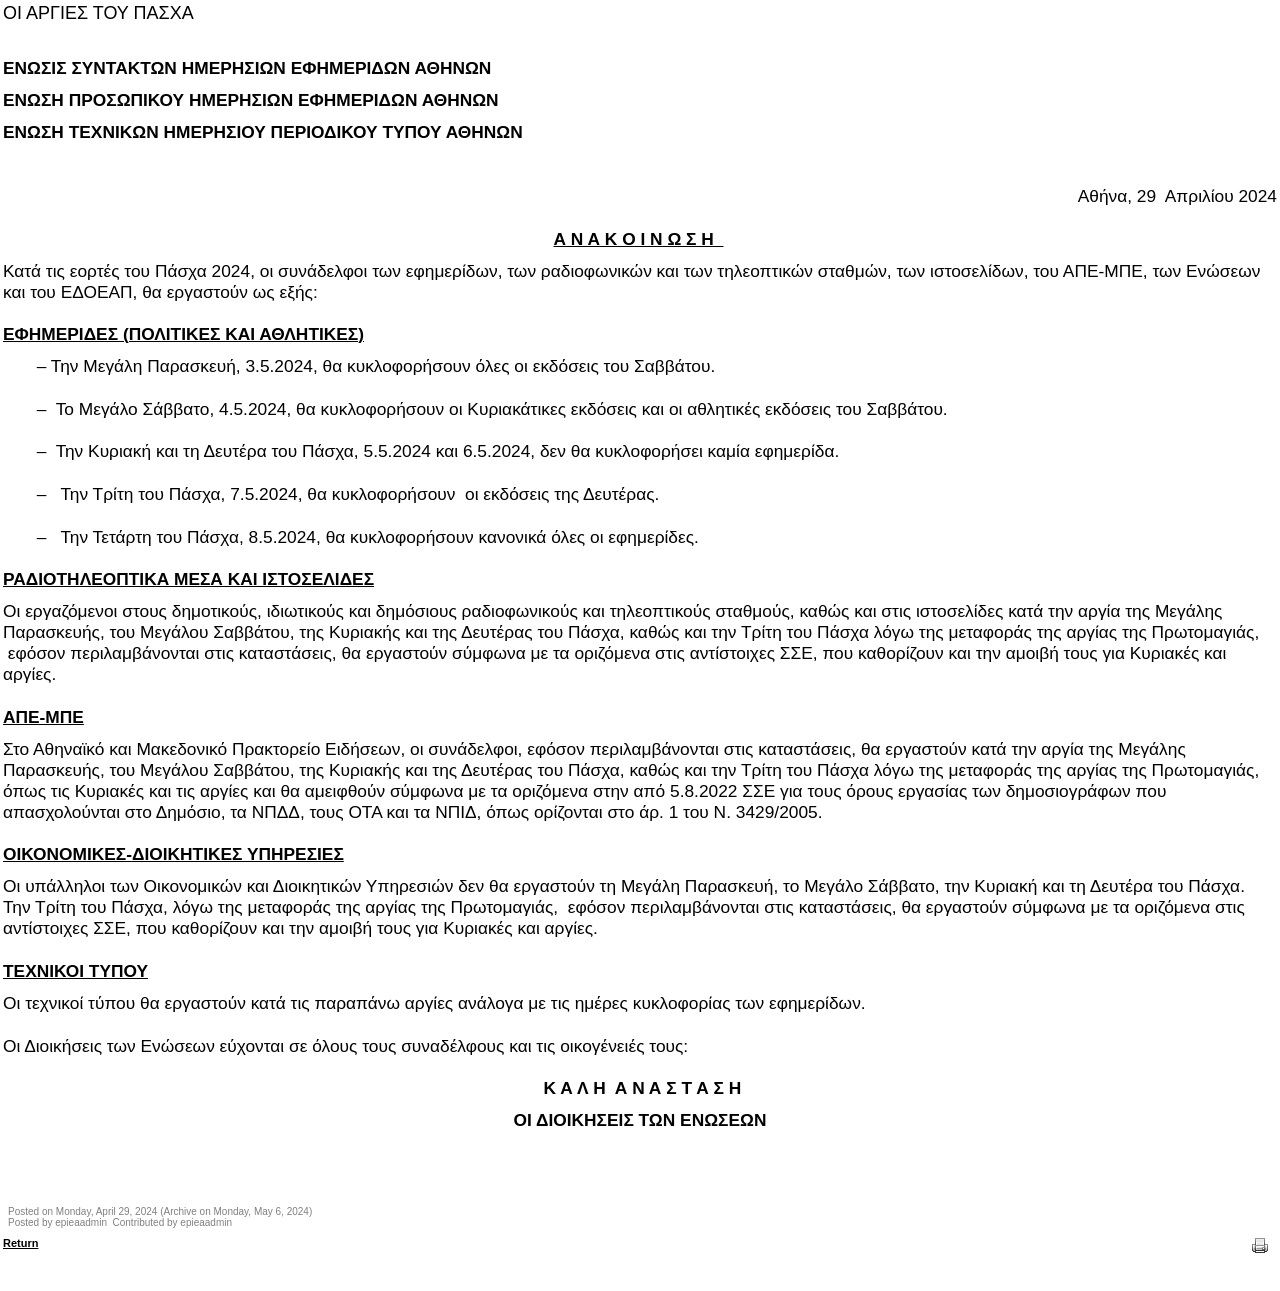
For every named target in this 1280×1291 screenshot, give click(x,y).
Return (20, 1243)
